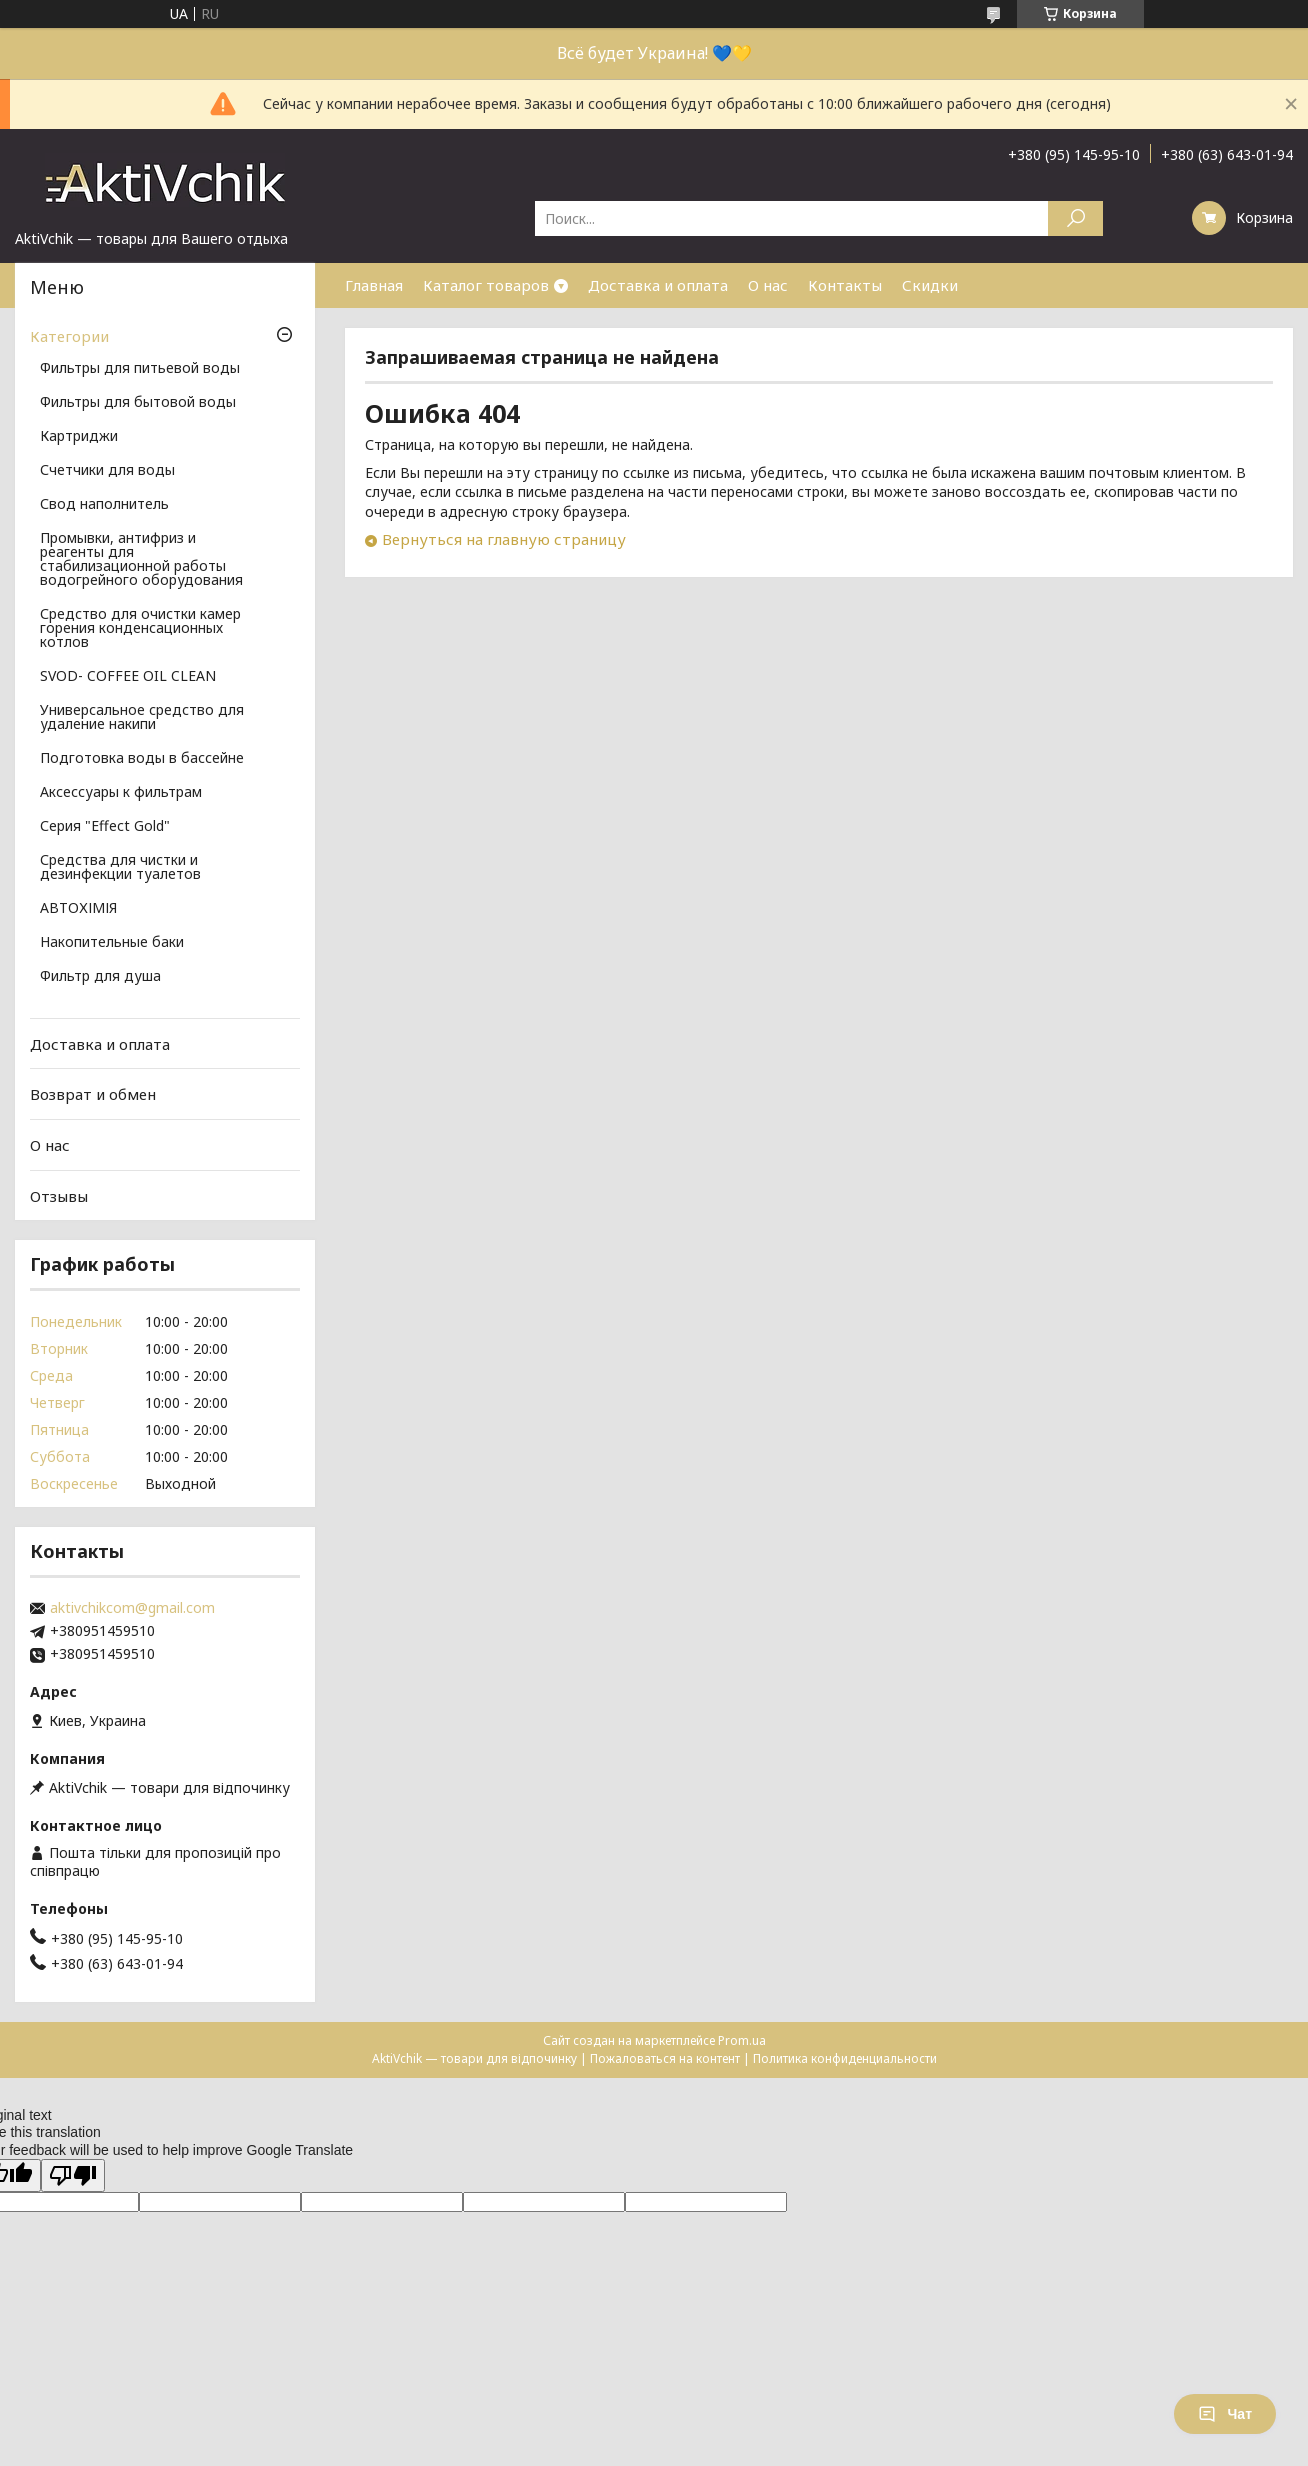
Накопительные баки (112, 943)
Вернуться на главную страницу (504, 539)
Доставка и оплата (658, 285)
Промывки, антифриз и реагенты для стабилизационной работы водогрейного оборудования (141, 560)
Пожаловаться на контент (665, 2058)
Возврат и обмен (93, 1094)
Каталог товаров (486, 285)
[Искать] (1075, 218)
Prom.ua (742, 2040)
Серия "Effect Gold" (105, 827)
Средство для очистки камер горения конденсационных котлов (140, 629)
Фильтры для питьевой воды (140, 369)
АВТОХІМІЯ (78, 909)
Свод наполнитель (104, 505)
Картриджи (79, 437)
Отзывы (59, 1195)
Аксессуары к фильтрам (121, 793)
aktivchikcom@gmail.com (132, 1608)
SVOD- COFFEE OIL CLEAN (128, 677)
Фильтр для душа (100, 977)
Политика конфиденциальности (845, 2058)
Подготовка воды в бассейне (142, 759)
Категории (69, 336)
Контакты (845, 285)
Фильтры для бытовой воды (138, 403)
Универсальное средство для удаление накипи (142, 718)
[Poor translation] (73, 2175)
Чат (1225, 2414)
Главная (374, 285)
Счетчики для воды (107, 471)
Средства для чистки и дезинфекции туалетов (120, 868)
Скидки (930, 285)
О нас (768, 285)
